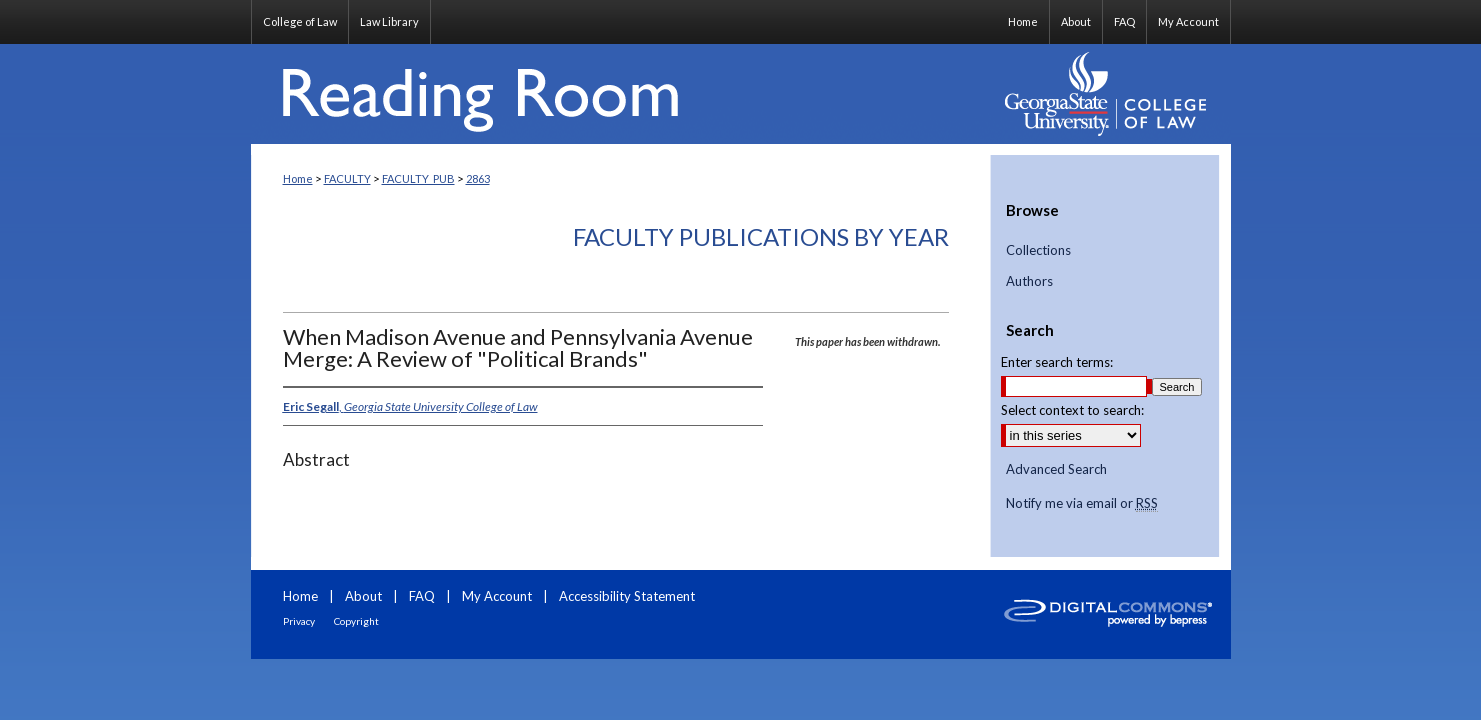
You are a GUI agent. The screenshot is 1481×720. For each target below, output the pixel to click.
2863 (478, 178)
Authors (1029, 281)
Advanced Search (1056, 469)
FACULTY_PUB (418, 178)
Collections (1038, 250)
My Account (497, 596)
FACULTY (347, 178)
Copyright (356, 621)
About (363, 596)
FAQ (422, 596)
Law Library (389, 21)
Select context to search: (1072, 410)
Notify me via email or (1082, 504)
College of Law (300, 21)
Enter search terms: (1057, 362)
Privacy (299, 621)
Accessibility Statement (627, 596)
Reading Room (621, 94)
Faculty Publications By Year (761, 236)
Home (298, 178)
